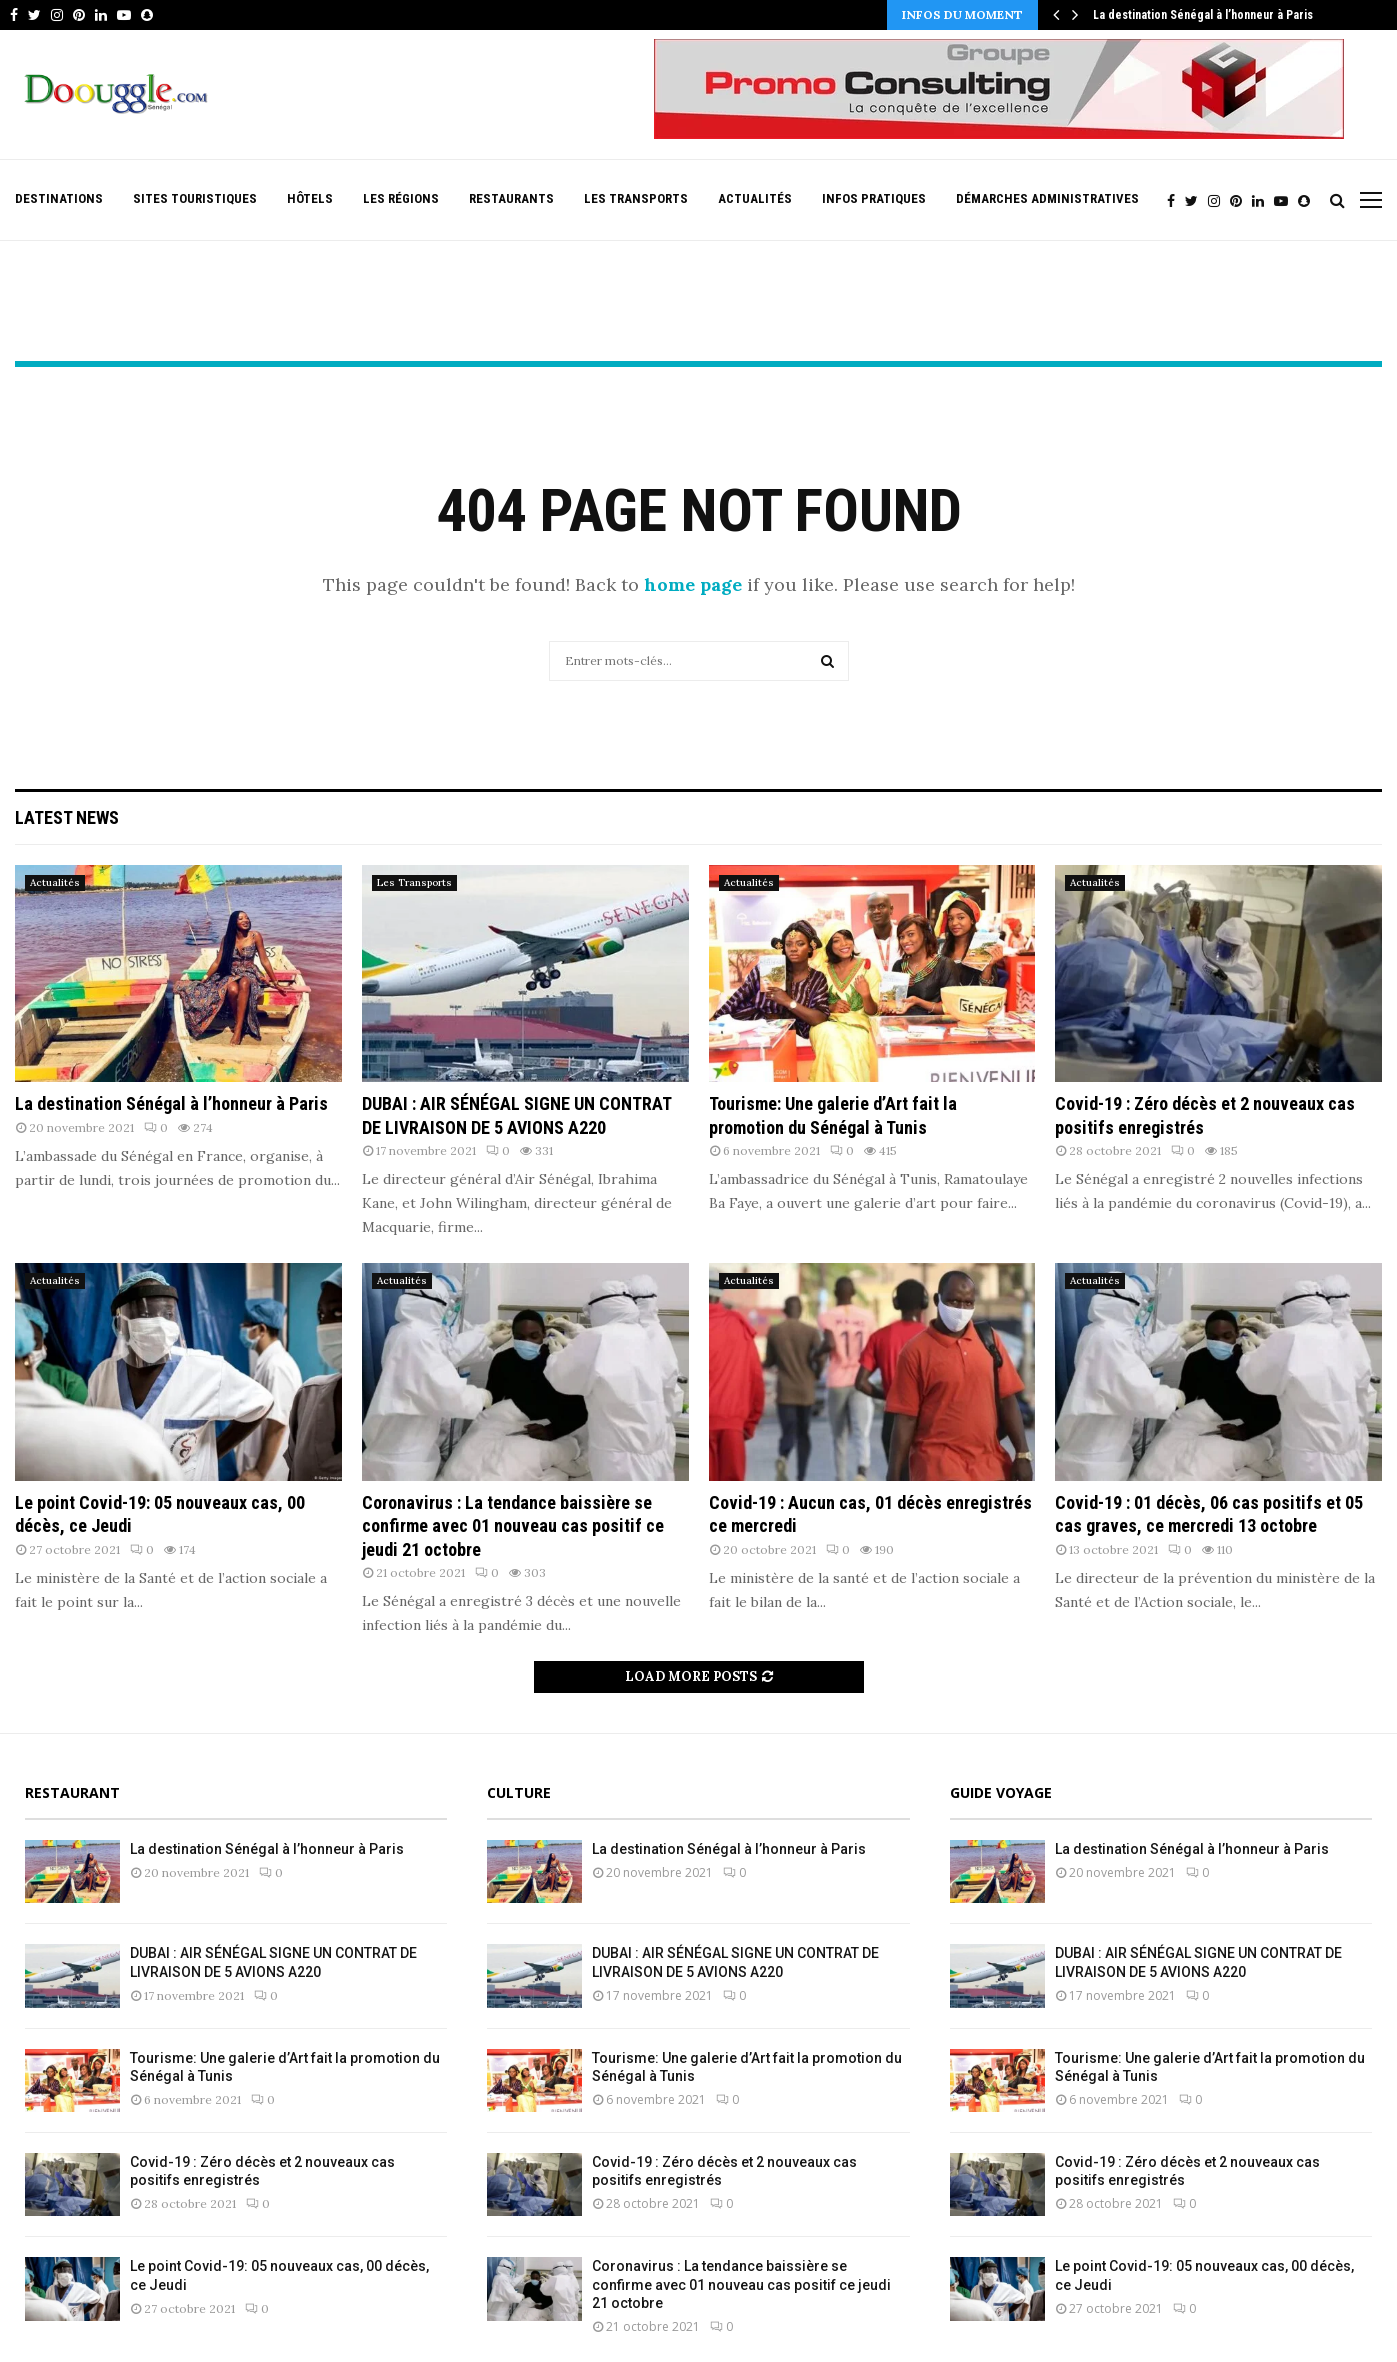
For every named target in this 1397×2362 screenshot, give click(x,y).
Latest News (67, 817)
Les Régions (401, 198)
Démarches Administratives (1047, 198)
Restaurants (511, 198)
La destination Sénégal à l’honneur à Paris (1203, 15)
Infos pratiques (874, 198)
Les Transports (636, 198)
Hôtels (310, 198)
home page (693, 584)
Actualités (755, 198)
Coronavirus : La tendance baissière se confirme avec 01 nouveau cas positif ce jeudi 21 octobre (513, 1526)
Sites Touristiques (195, 198)
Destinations (59, 198)
